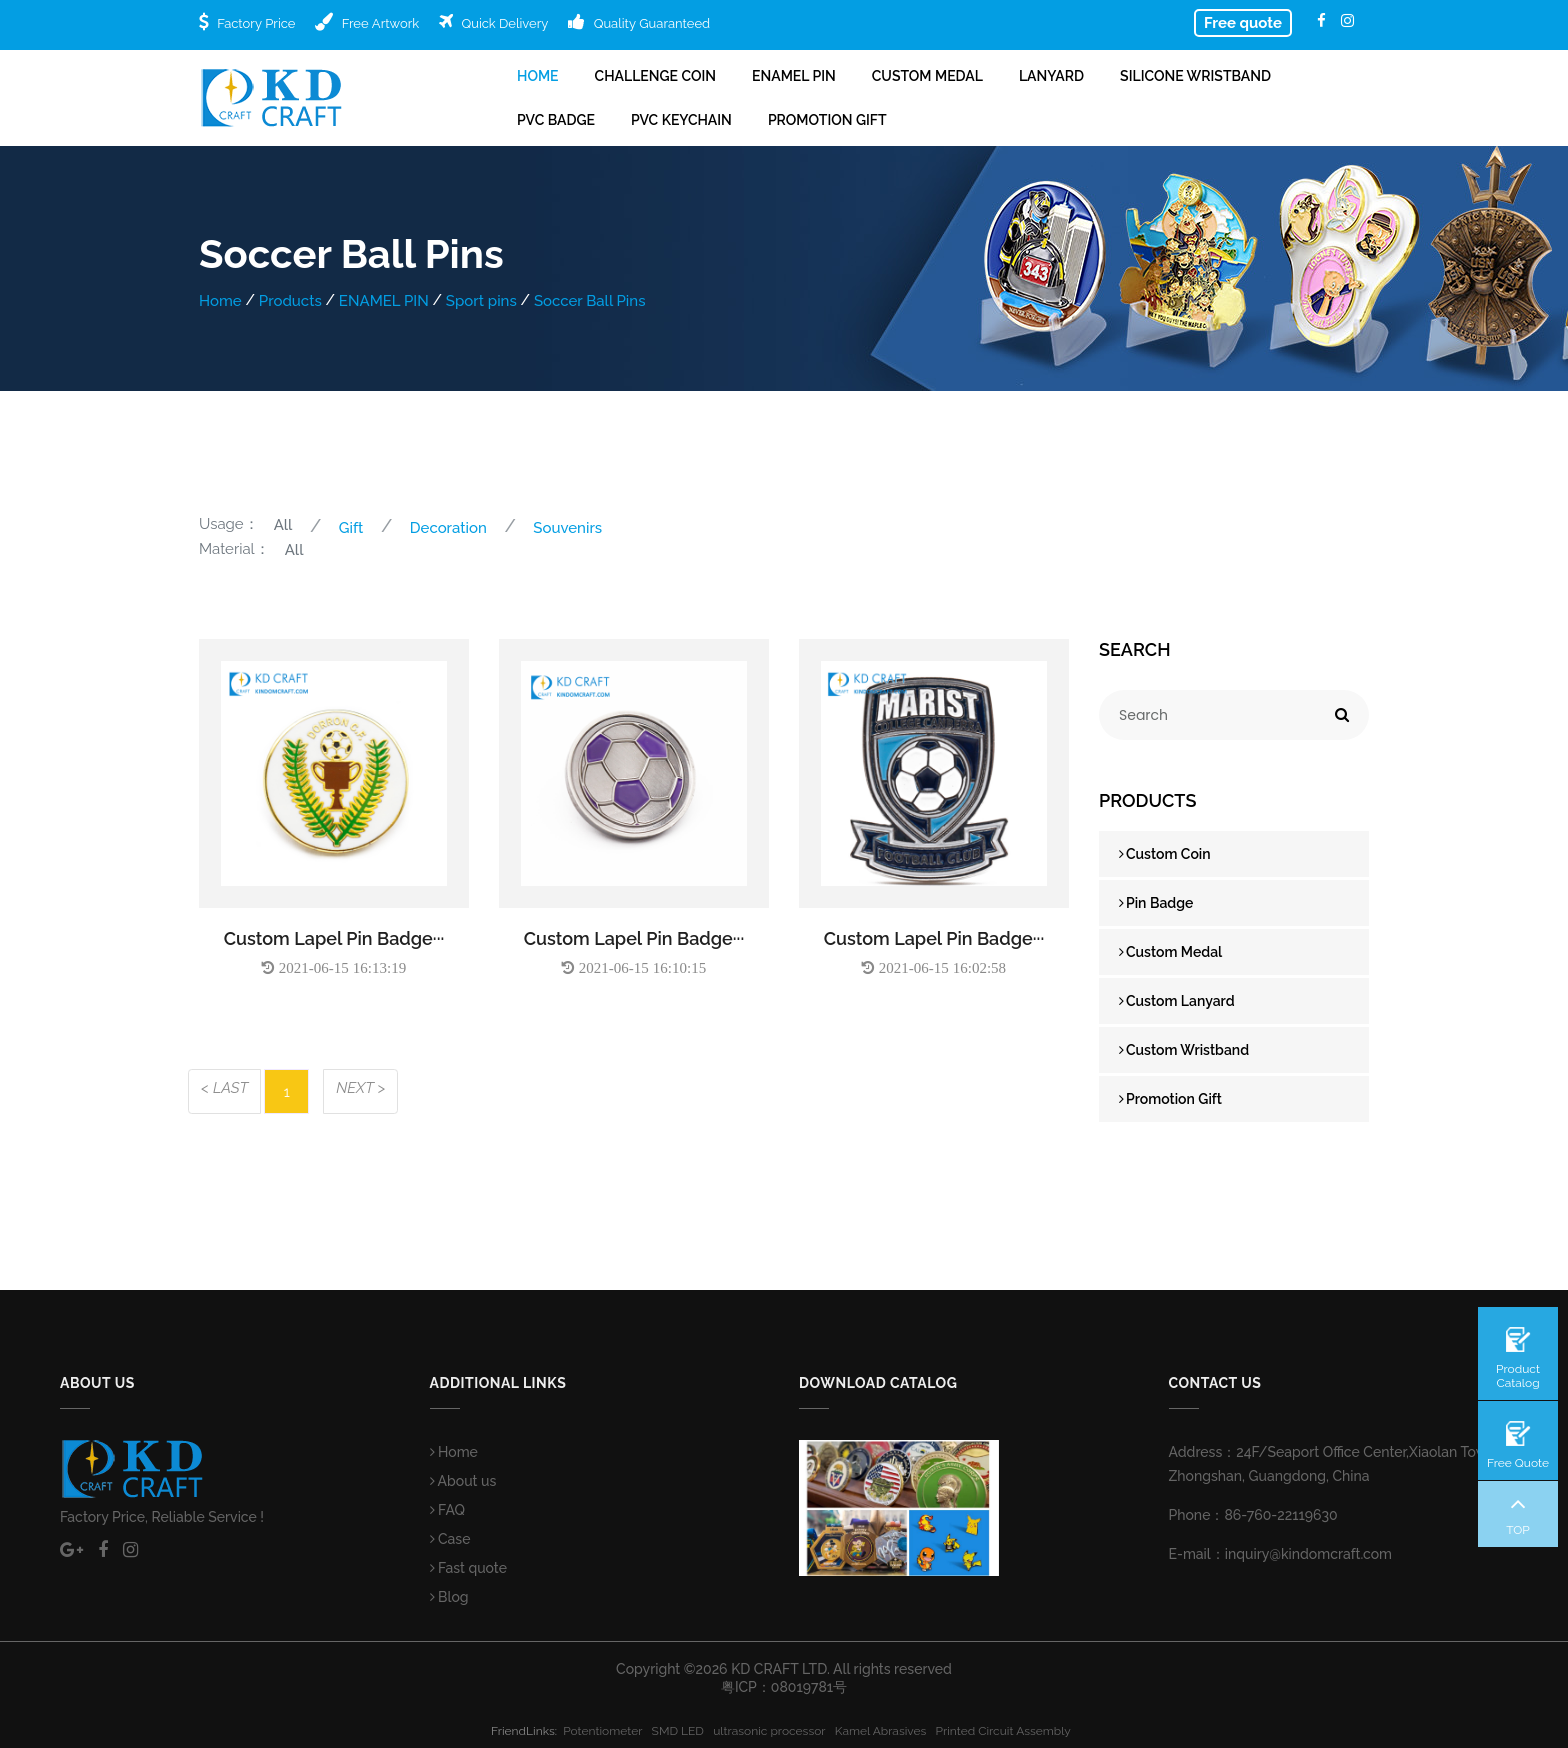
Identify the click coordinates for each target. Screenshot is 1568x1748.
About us (463, 1481)
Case (450, 1539)
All (283, 525)
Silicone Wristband (1195, 76)
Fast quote (468, 1568)
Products (290, 301)
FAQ (448, 1510)
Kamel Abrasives (885, 1731)
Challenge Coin (655, 76)
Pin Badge (1156, 903)
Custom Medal (927, 76)
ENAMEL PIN (794, 76)
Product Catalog (1518, 1376)
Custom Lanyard (1177, 1001)
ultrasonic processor (774, 1731)
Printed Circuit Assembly (1006, 1731)
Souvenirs (567, 528)
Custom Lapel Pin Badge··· (334, 938)
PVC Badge (556, 120)
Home (538, 76)
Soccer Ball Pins (590, 301)
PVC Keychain (681, 120)
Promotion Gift (827, 120)
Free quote (1243, 23)
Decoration (448, 528)
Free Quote (1518, 1463)
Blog (449, 1597)
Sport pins (481, 301)
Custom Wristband (1184, 1050)
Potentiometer (607, 1731)
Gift (351, 528)
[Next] (360, 1091)
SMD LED (683, 1731)
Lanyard (1051, 76)
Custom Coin (1165, 854)
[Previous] (224, 1091)
